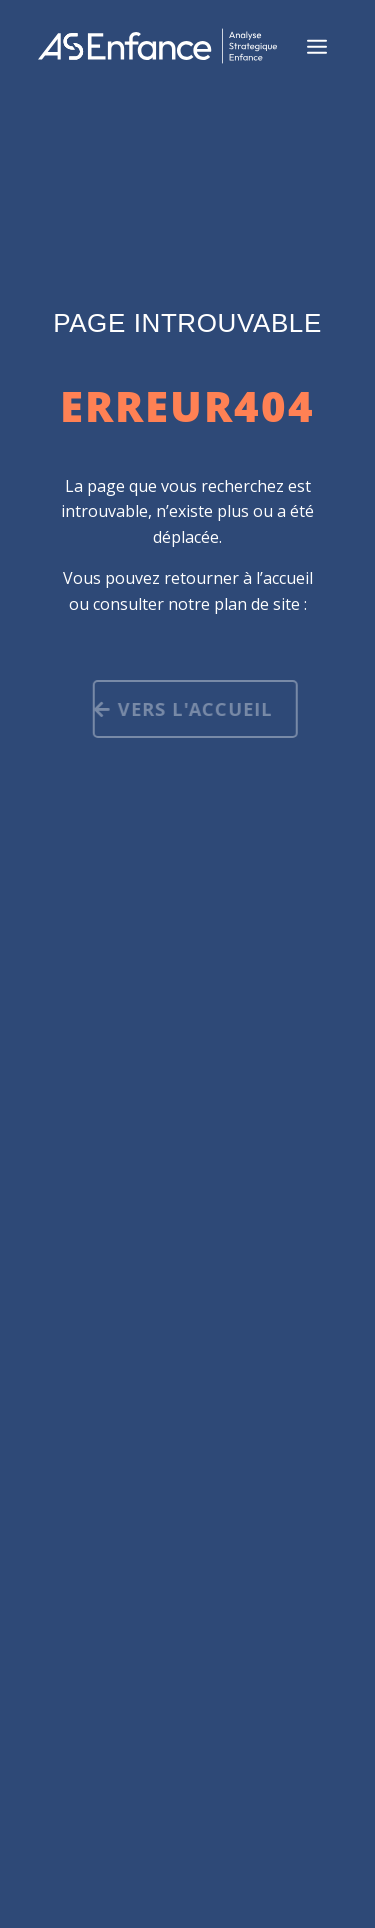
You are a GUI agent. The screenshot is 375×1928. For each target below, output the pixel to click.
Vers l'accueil (196, 709)
